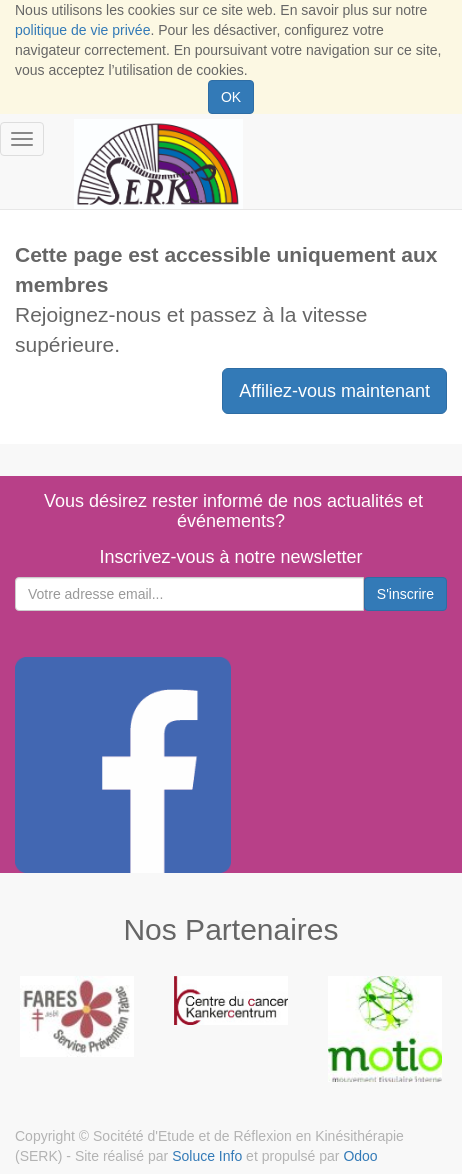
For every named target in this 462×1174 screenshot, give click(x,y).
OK (231, 97)
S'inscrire (405, 594)
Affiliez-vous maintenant (334, 391)
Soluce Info (207, 1156)
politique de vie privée (82, 30)
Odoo (360, 1156)
